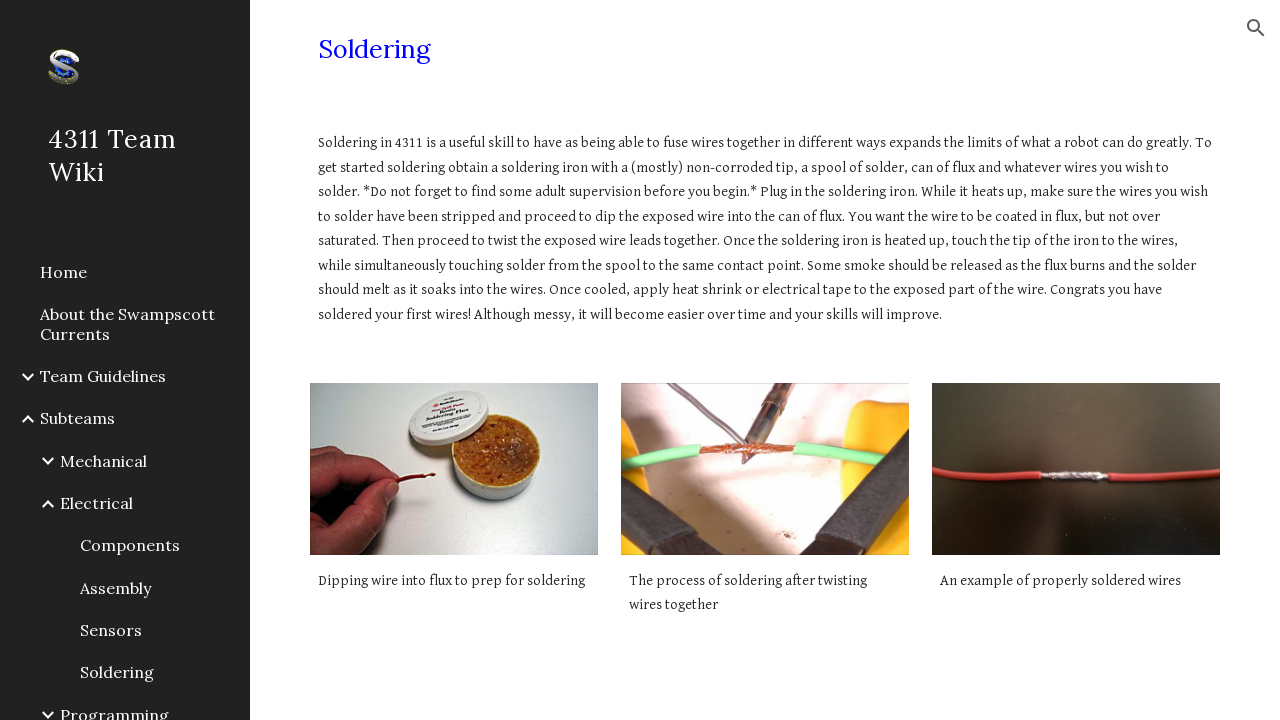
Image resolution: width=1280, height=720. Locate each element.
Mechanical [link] (103, 461)
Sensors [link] (111, 630)
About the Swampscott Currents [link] (127, 323)
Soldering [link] (117, 672)
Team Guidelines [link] (103, 376)
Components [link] (130, 545)
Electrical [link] (96, 503)
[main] (765, 49)
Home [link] (63, 272)
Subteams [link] (77, 418)
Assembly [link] (115, 588)
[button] (1256, 28)
